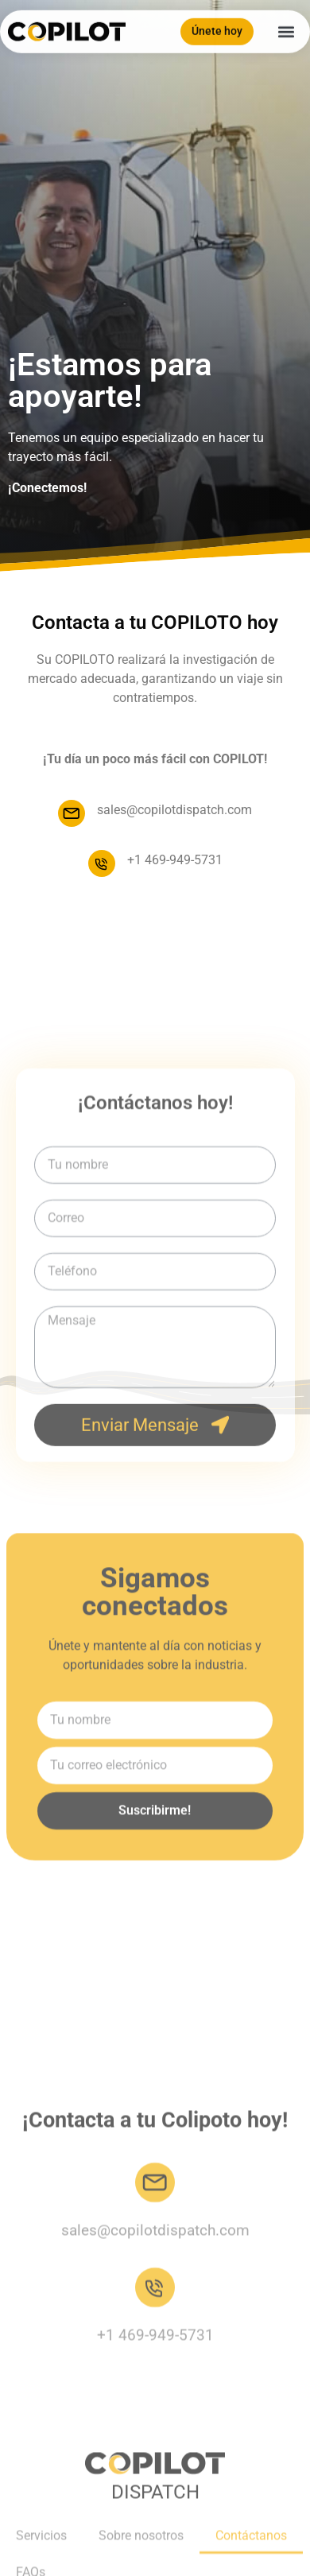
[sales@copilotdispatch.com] (71, 813)
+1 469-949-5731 (175, 859)
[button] (286, 28)
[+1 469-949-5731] (101, 863)
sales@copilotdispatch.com (174, 809)
